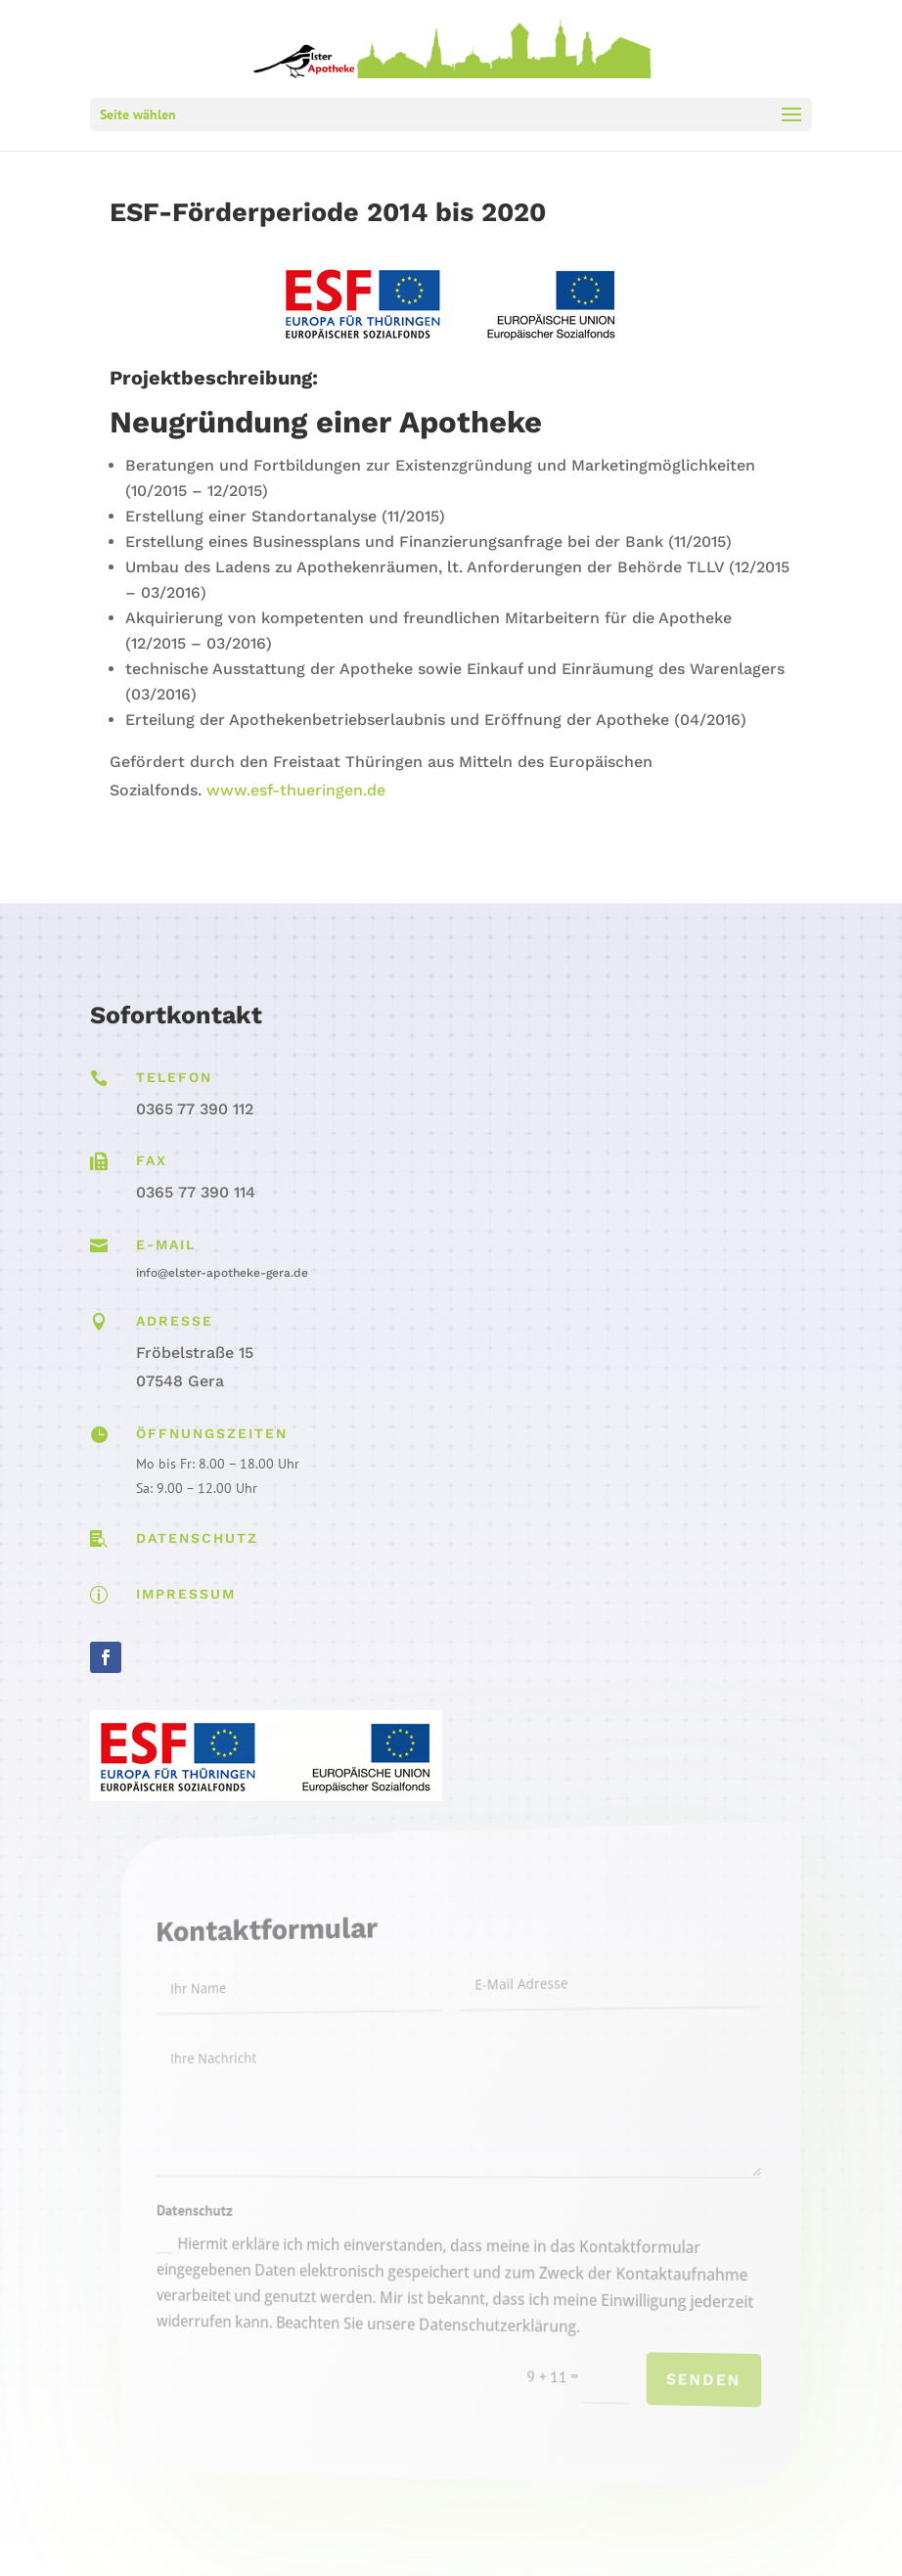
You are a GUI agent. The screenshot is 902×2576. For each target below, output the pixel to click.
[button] (451, 114)
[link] (453, 47)
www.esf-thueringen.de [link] (295, 790)
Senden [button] (669, 2392)
